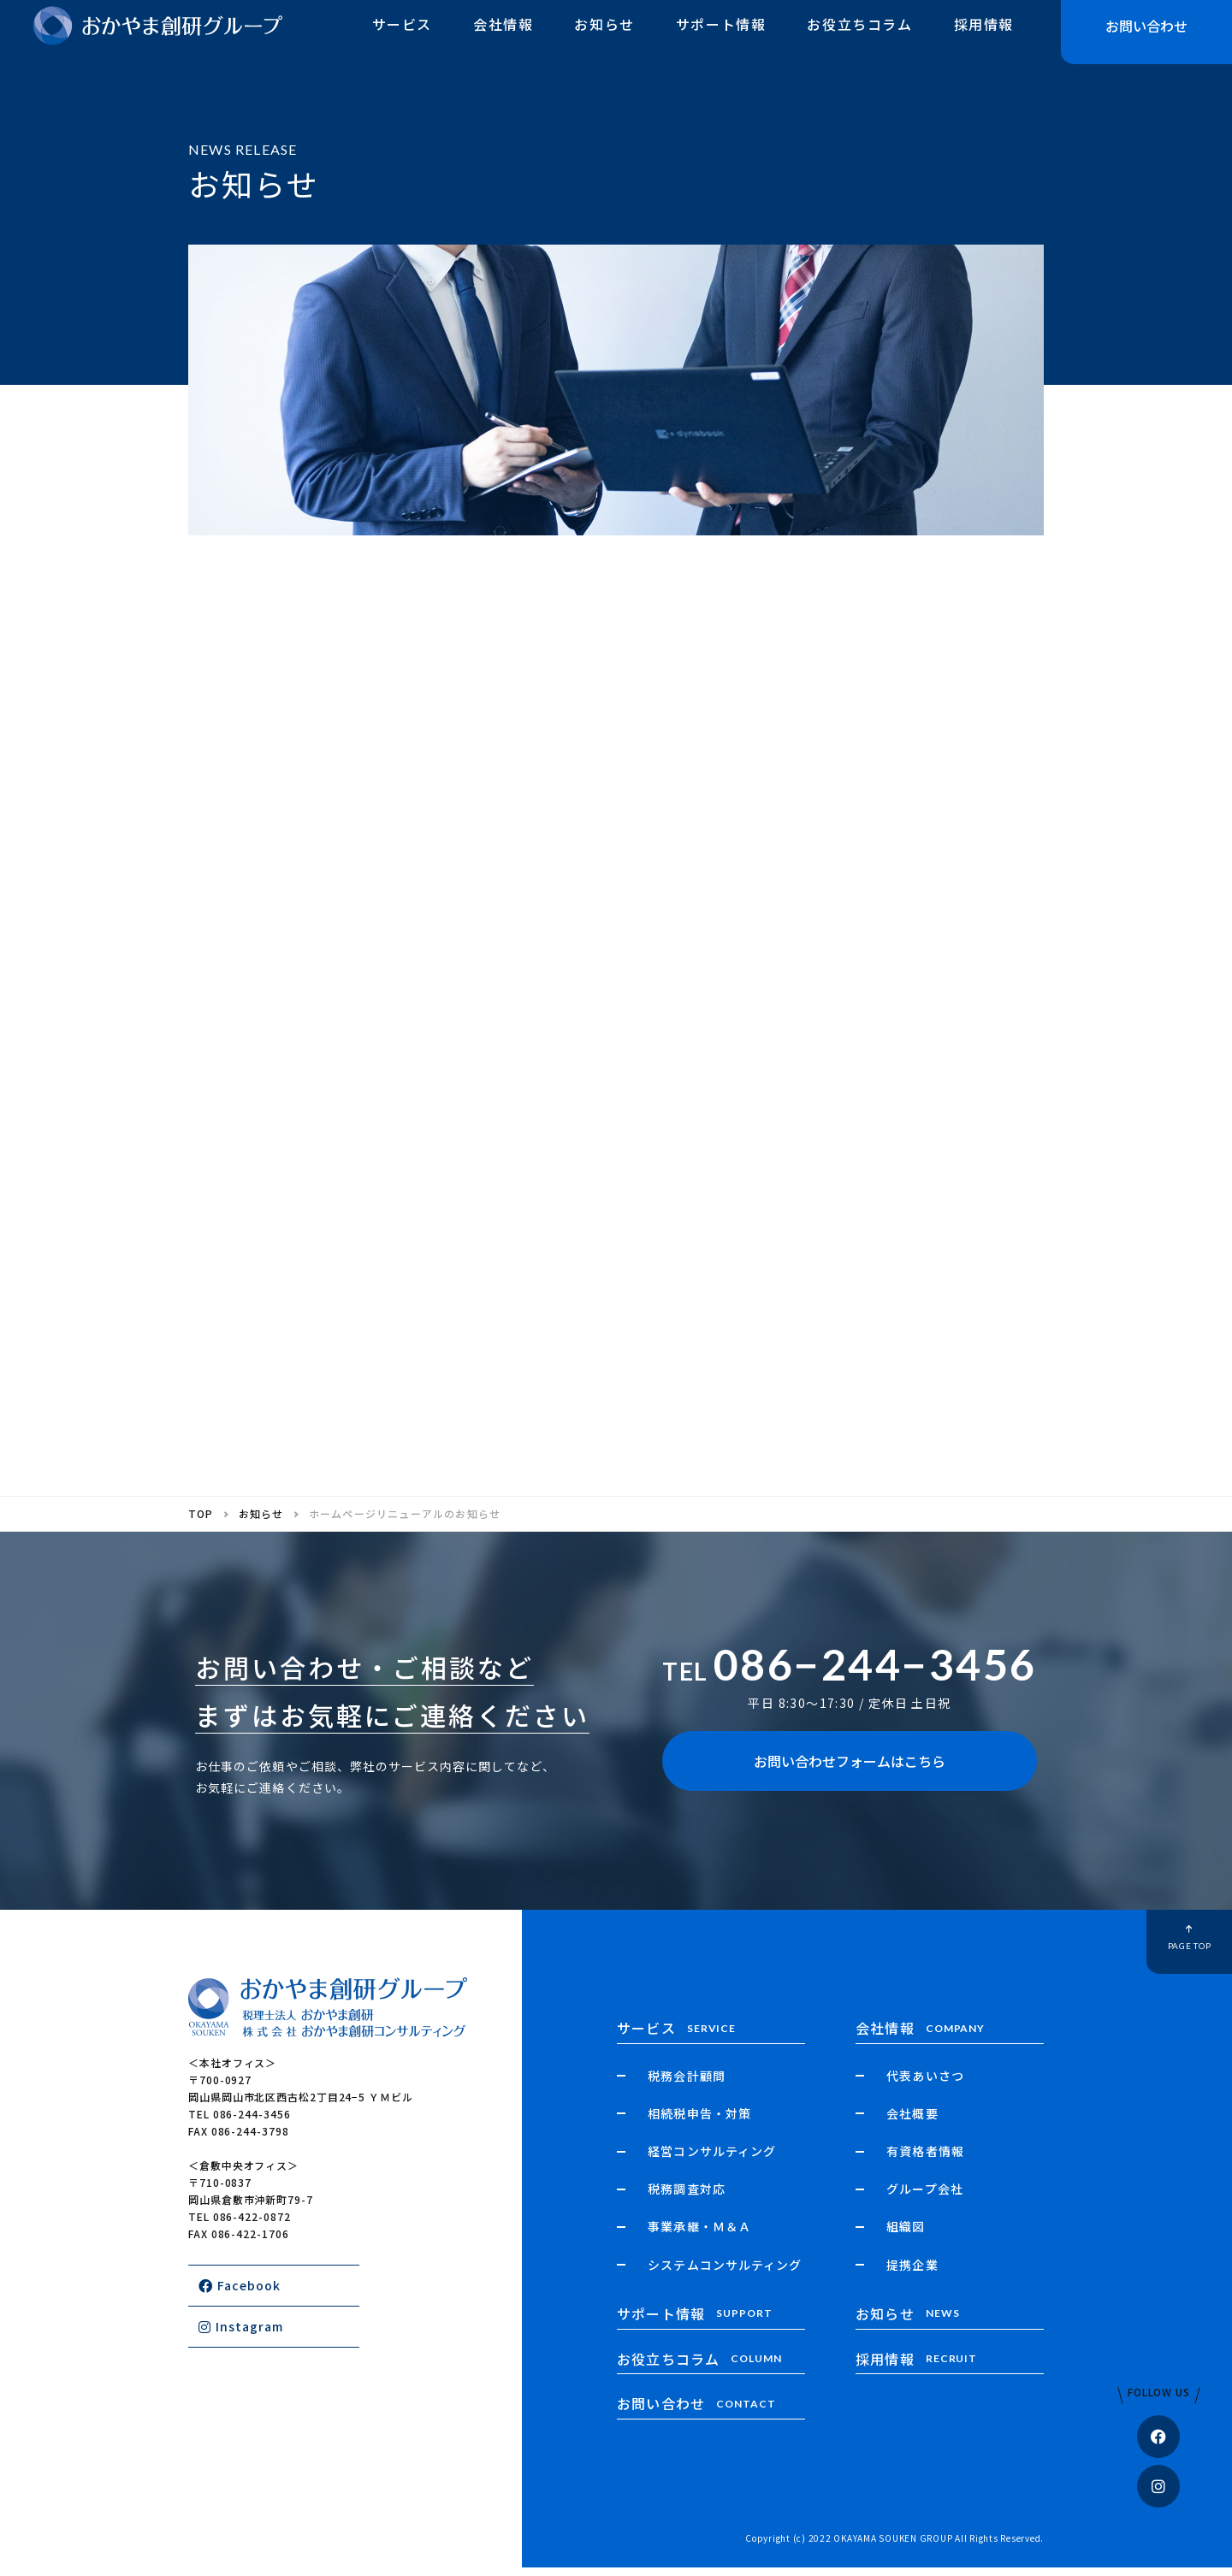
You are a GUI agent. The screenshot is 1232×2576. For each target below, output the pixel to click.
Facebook (239, 2293)
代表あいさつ (924, 2084)
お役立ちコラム (859, 37)
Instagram (241, 2334)
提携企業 (912, 2273)
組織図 (905, 2235)
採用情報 (984, 37)
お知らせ (604, 37)
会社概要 (912, 2121)
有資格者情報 (924, 2159)
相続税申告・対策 (699, 2121)
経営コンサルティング (712, 2159)
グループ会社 (924, 2197)
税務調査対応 (686, 2197)
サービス (402, 37)
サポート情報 (721, 37)
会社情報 (503, 37)
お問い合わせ (1146, 38)
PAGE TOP (1151, 1946)
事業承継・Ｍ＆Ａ (699, 2235)
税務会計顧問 (686, 2084)
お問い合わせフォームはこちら (849, 1769)
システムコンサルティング (725, 2273)
